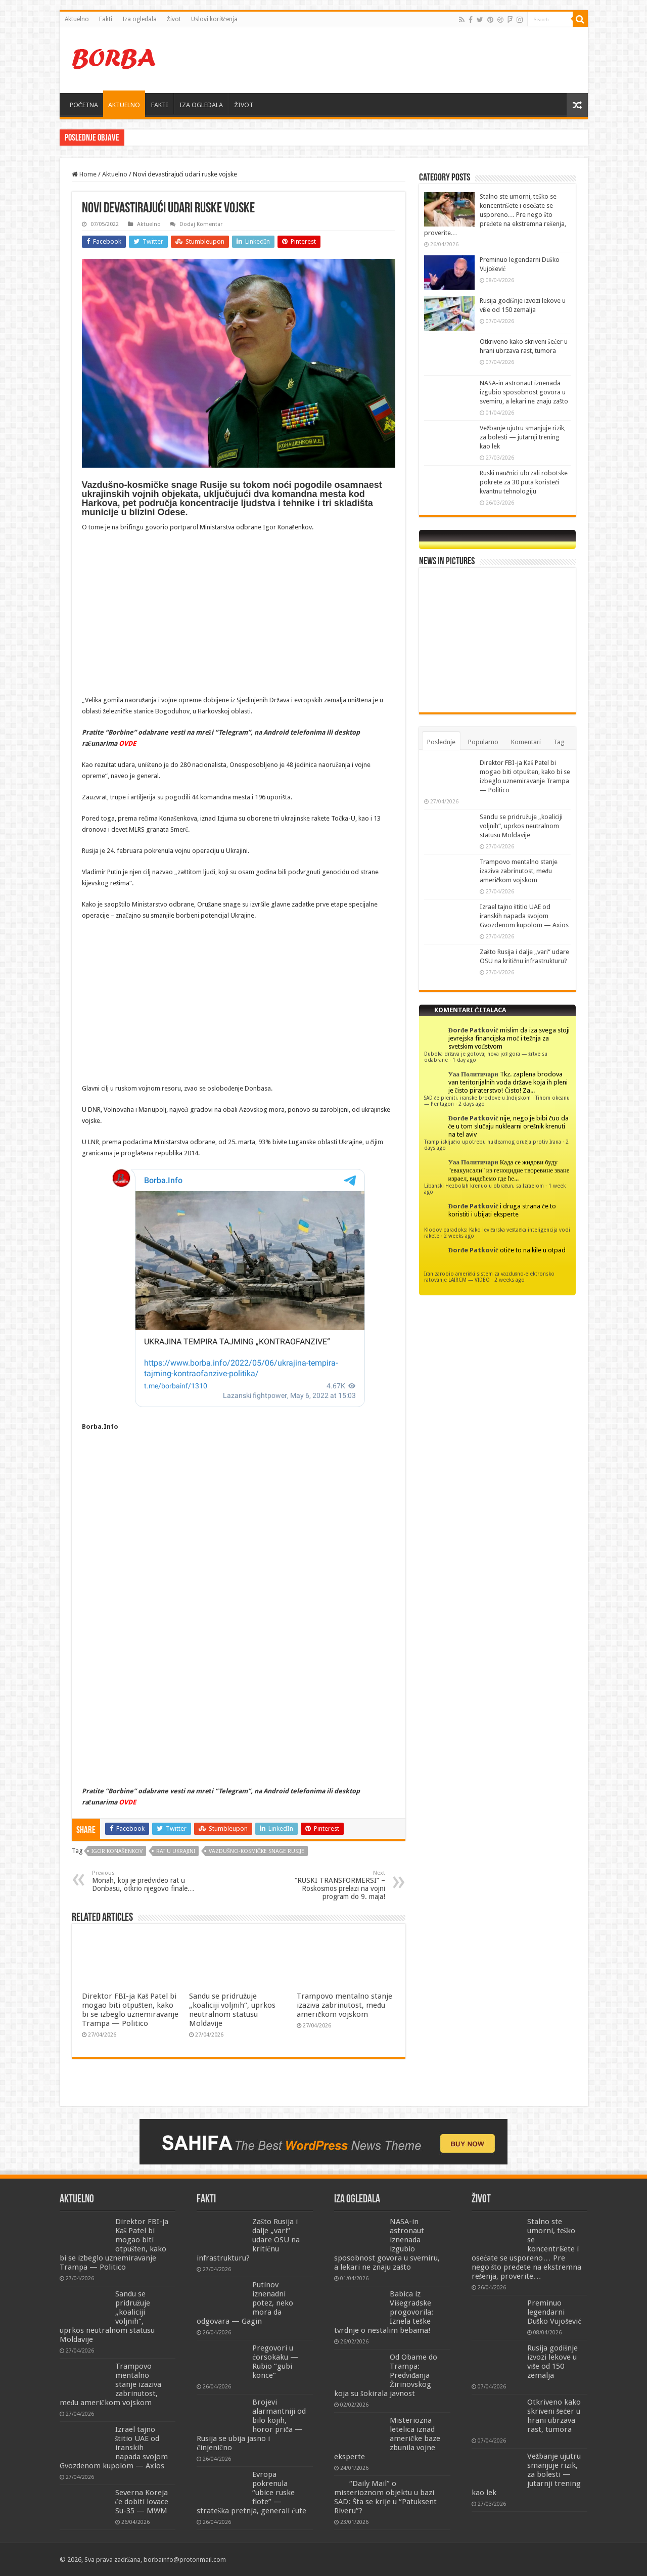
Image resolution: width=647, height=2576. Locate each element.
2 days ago (471, 1104)
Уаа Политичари (473, 1074)
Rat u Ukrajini (175, 1851)
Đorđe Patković (473, 1030)
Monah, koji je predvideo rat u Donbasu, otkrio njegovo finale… (144, 1881)
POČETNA (84, 105)
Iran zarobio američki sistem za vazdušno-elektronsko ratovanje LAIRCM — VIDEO (489, 1277)
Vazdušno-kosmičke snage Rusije (256, 1851)
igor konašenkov (117, 1851)
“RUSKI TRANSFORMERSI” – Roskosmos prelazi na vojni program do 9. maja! (333, 1885)
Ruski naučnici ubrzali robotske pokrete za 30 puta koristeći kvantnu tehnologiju (524, 482)
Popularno (483, 742)
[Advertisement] (396, 60)
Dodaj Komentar (200, 224)
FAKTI (159, 105)
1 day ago (464, 1060)
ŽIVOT (243, 105)
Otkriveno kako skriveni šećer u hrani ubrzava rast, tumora (554, 2416)
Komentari (526, 742)
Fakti (105, 19)
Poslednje (441, 742)
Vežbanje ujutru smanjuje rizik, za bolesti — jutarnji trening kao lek (523, 437)
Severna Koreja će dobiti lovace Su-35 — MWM (142, 2501)
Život (174, 19)
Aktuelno (77, 19)
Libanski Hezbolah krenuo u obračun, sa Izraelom (484, 1186)
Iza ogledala (139, 19)
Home (84, 174)
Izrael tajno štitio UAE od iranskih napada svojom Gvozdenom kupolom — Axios (524, 916)
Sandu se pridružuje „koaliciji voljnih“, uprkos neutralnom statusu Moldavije (232, 2010)
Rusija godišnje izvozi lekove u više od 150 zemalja (552, 2361)
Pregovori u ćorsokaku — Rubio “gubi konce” (275, 2361)
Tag (559, 742)
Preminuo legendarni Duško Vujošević (554, 2312)
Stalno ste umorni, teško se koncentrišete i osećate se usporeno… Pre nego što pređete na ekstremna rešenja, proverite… (495, 215)
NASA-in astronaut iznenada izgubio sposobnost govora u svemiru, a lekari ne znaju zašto (524, 392)
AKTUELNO (124, 105)
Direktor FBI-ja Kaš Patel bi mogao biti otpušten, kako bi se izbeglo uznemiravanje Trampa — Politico (130, 2010)
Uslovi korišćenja (214, 19)
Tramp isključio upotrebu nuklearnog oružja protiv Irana (492, 1142)
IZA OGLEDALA (201, 105)
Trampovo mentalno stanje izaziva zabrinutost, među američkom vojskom (344, 2005)
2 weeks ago (459, 1236)
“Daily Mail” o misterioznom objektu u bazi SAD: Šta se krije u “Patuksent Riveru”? (385, 2497)
